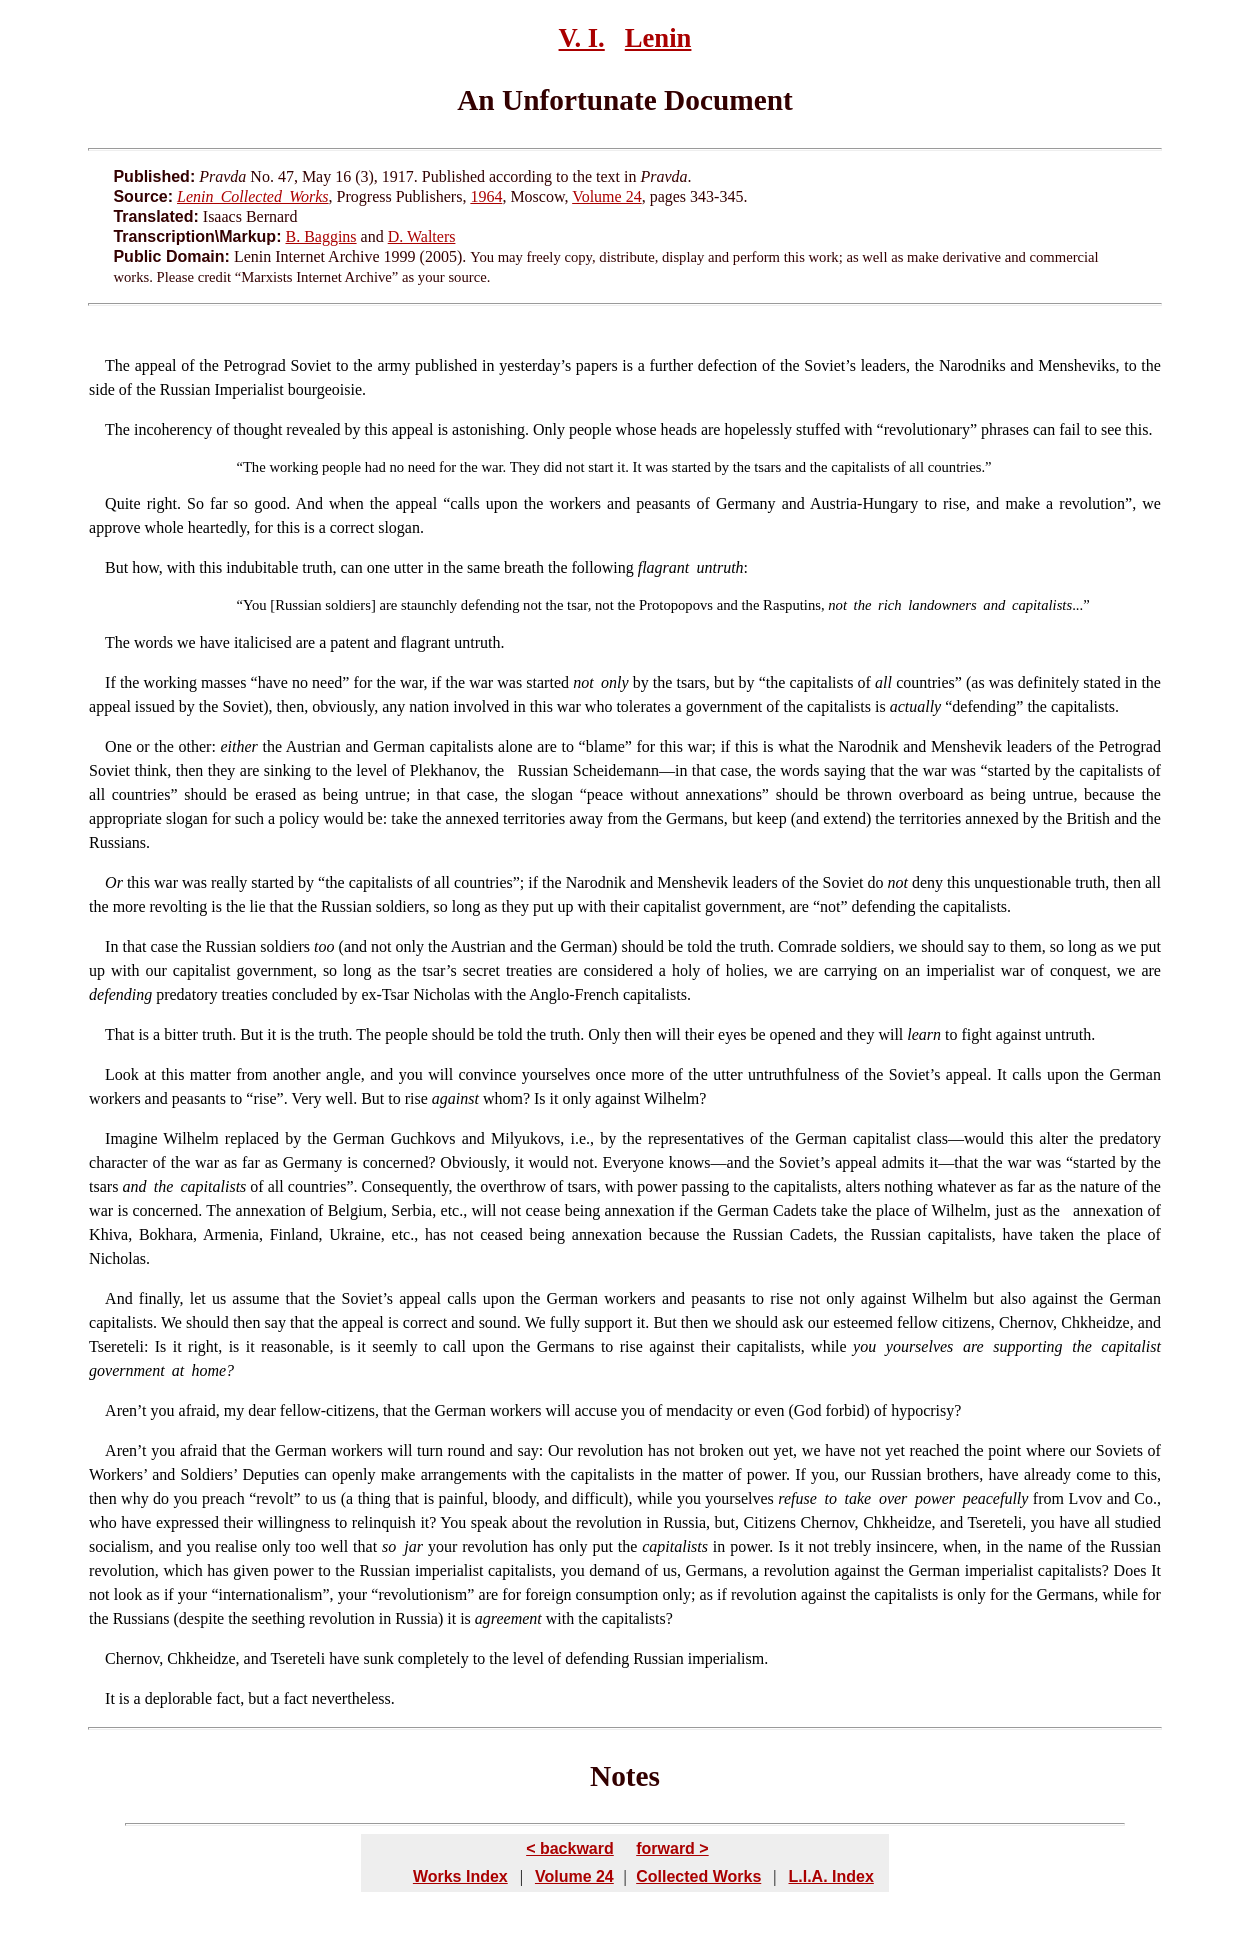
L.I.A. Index (830, 1876)
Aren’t (125, 1410)
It (110, 1698)
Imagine (131, 1138)
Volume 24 (606, 196)
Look (122, 1074)
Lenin (658, 38)
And (119, 1298)
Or (114, 882)
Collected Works (698, 1876)
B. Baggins (320, 236)
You (255, 605)
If (110, 682)
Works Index (460, 1876)
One (118, 746)
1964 (486, 196)
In (111, 946)
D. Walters (422, 236)
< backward (570, 1848)
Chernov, (134, 1658)
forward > (672, 1848)
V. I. (582, 38)
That (119, 1034)
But (116, 567)
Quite (123, 503)
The (117, 365)
